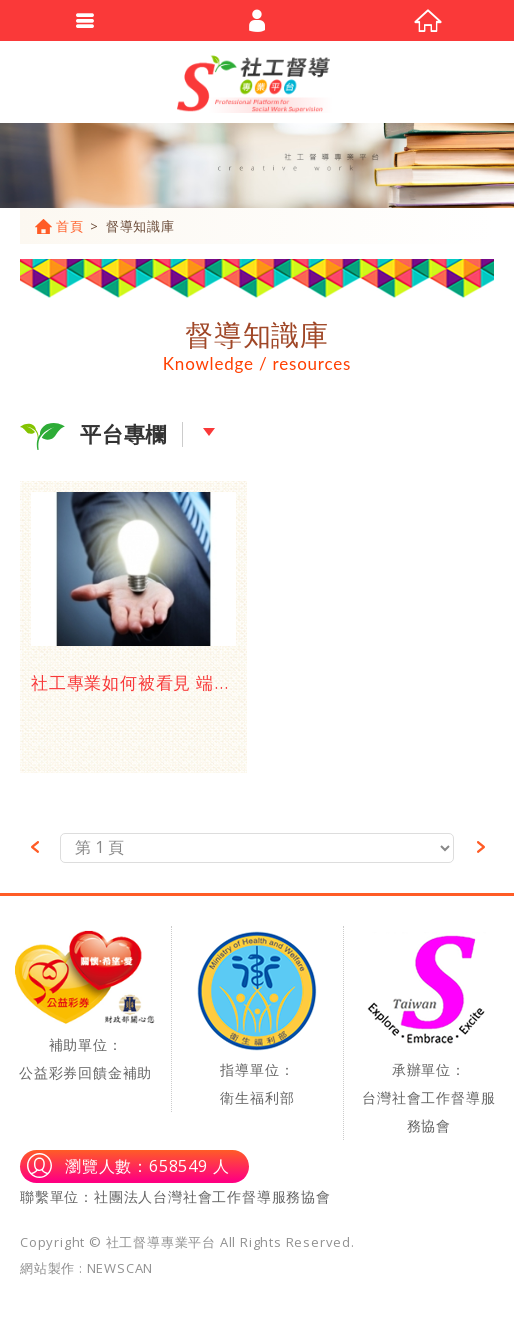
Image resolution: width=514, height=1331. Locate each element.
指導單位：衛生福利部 (257, 1019)
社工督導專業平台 (257, 81)
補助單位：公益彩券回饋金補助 (85, 1006)
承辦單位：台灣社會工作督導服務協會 (429, 1033)
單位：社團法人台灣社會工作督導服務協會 (190, 1196)
